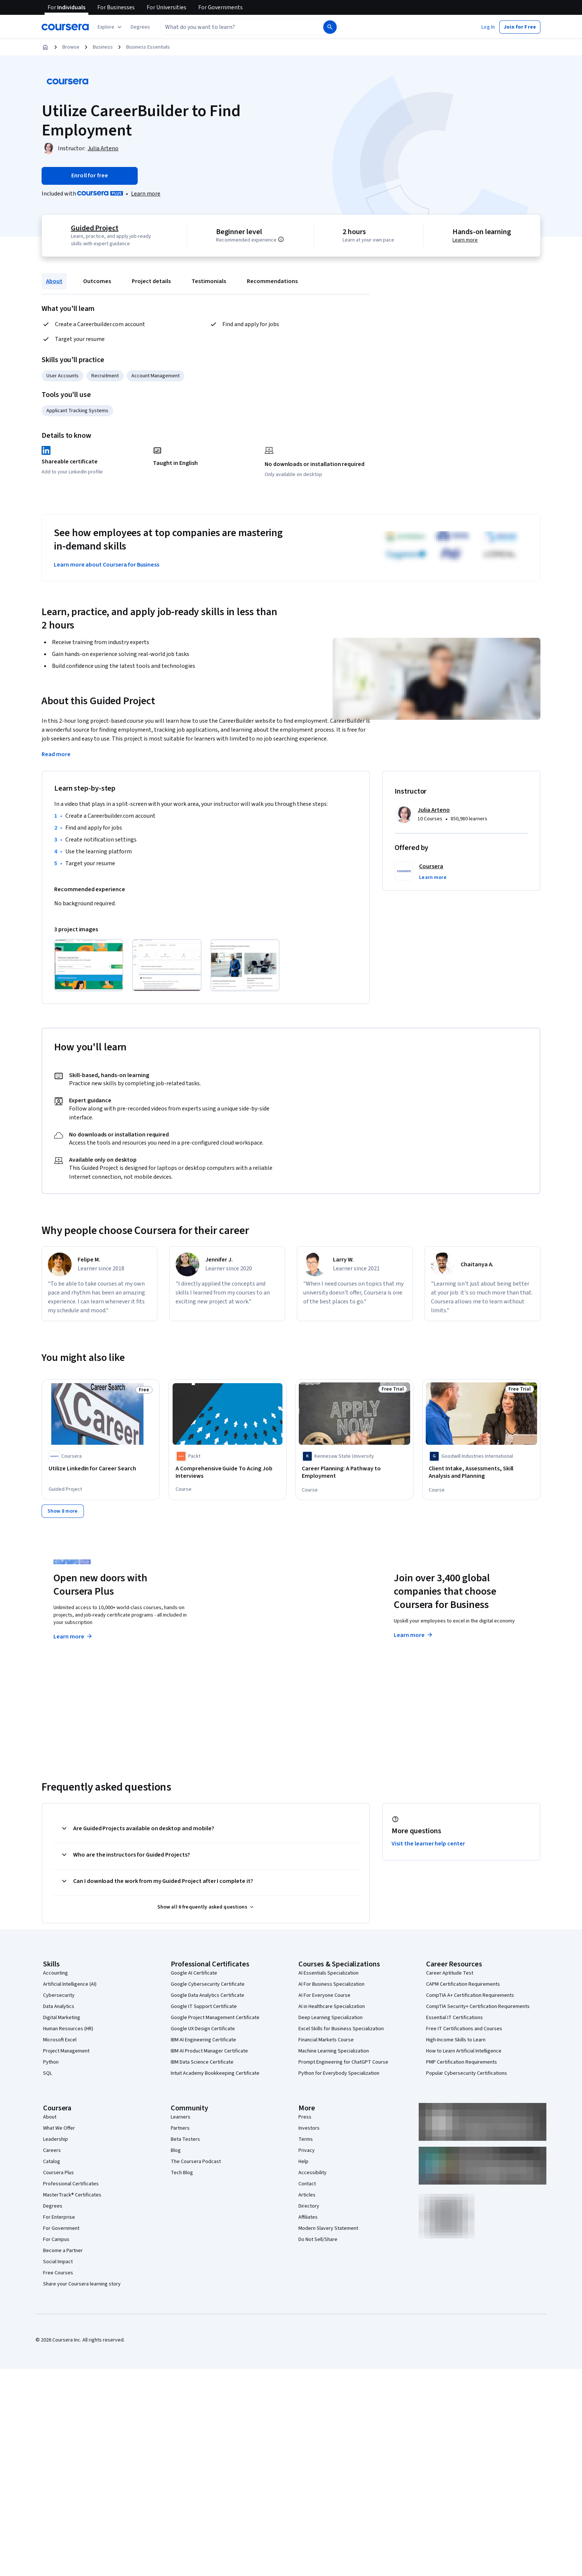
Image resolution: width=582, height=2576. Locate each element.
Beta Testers (185, 2138)
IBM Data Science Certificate (202, 2061)
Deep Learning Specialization (330, 2017)
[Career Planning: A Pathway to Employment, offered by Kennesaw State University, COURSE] (354, 1472)
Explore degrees (249, 1621)
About (54, 281)
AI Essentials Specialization (328, 1972)
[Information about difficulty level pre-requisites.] (281, 239)
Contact (307, 2183)
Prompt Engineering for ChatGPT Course (343, 2061)
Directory (308, 2205)
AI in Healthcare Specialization (331, 2005)
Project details (151, 281)
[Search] (330, 27)
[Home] (45, 47)
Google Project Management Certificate (215, 2017)
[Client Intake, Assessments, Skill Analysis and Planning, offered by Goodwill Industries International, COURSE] (481, 1472)
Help (303, 2161)
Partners (180, 2127)
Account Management (155, 376)
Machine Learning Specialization (333, 2050)
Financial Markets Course (326, 2039)
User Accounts (62, 376)
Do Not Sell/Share (317, 2238)
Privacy (306, 2149)
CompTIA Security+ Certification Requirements (478, 2005)
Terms (305, 2138)
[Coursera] (65, 27)
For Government (61, 2227)
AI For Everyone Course (324, 1994)
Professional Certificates (71, 2183)
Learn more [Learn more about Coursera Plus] (73, 1636)
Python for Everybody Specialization (338, 2072)
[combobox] (234, 27)
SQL (47, 2072)
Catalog (51, 2161)
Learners (180, 2116)
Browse (70, 47)
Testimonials (209, 281)
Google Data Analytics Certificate (207, 1994)
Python (51, 2061)
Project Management (66, 2050)
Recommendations (272, 281)
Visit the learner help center (428, 1843)
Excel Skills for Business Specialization (341, 2028)
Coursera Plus (58, 2172)
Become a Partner (63, 2250)
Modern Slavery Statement (328, 2227)
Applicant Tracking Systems (77, 410)
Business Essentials (148, 47)
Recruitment (105, 376)
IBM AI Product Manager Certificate (209, 2050)
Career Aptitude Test (449, 1972)
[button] (140, 27)
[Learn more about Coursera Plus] (145, 193)
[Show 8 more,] (63, 1510)
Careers (52, 2149)
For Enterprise (59, 2216)
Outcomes (97, 281)
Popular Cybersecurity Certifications (466, 2072)
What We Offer (59, 2127)
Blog (176, 2149)
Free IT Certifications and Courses (464, 2028)
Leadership (55, 2138)
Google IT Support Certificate (204, 2005)
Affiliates (308, 2216)
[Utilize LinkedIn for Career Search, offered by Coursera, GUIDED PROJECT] (100, 1468)
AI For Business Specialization (331, 1983)
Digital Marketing (61, 2017)
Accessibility (312, 2172)
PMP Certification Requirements (461, 2061)
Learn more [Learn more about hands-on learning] (465, 240)
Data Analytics (58, 2005)
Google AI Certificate (194, 1972)
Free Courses (58, 2272)
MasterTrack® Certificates (72, 2194)
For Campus (56, 2238)
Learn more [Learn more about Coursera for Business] (414, 1634)
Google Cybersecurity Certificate (208, 1983)
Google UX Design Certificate (203, 2028)
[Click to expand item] (88, 965)
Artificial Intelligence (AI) (70, 1983)
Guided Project (94, 228)
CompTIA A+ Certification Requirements (470, 1994)
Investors (309, 2127)
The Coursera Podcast (196, 2161)
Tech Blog (182, 2172)
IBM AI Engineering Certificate (203, 2039)
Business (103, 47)
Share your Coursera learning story (82, 2283)
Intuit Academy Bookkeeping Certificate (215, 2072)
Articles (306, 2194)
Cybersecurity (59, 1994)
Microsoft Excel (59, 2039)
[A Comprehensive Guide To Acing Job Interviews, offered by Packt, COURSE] (227, 1472)
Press (304, 2116)
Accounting (55, 1972)
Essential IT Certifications (454, 2017)
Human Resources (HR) (68, 2028)
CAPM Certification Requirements (463, 1983)
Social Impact (58, 2261)
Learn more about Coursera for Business (106, 565)
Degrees (52, 2205)
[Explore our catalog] (110, 27)
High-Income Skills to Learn (455, 2039)
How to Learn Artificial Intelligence (463, 2050)
